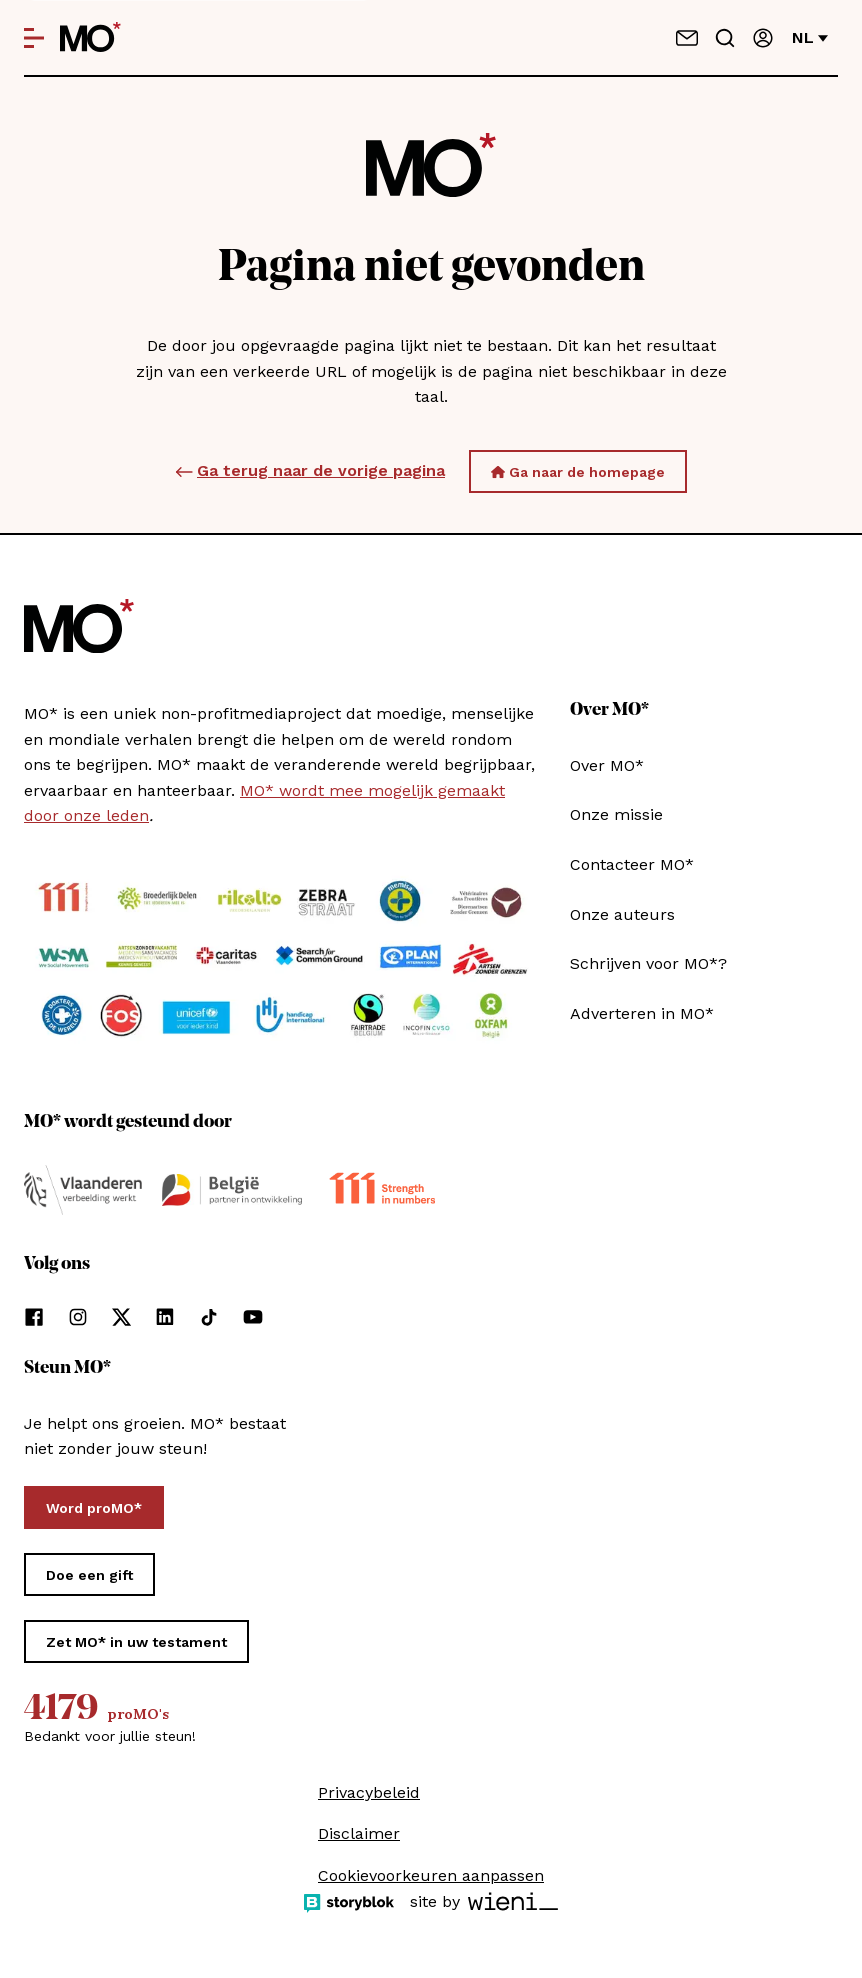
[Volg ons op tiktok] (209, 1317)
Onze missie (616, 814)
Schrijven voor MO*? (648, 963)
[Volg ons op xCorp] (121, 1317)
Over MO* (607, 765)
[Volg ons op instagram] (78, 1317)
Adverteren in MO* (642, 1013)
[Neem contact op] (687, 38)
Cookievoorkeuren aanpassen (431, 1875)
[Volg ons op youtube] (253, 1317)
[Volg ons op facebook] (34, 1317)
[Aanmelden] (763, 38)
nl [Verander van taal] (810, 37)
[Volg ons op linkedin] (165, 1317)
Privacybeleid (369, 1792)
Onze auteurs (622, 914)
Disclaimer (359, 1833)
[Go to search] (725, 38)
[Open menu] (34, 38)
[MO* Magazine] (90, 38)
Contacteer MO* (632, 864)
